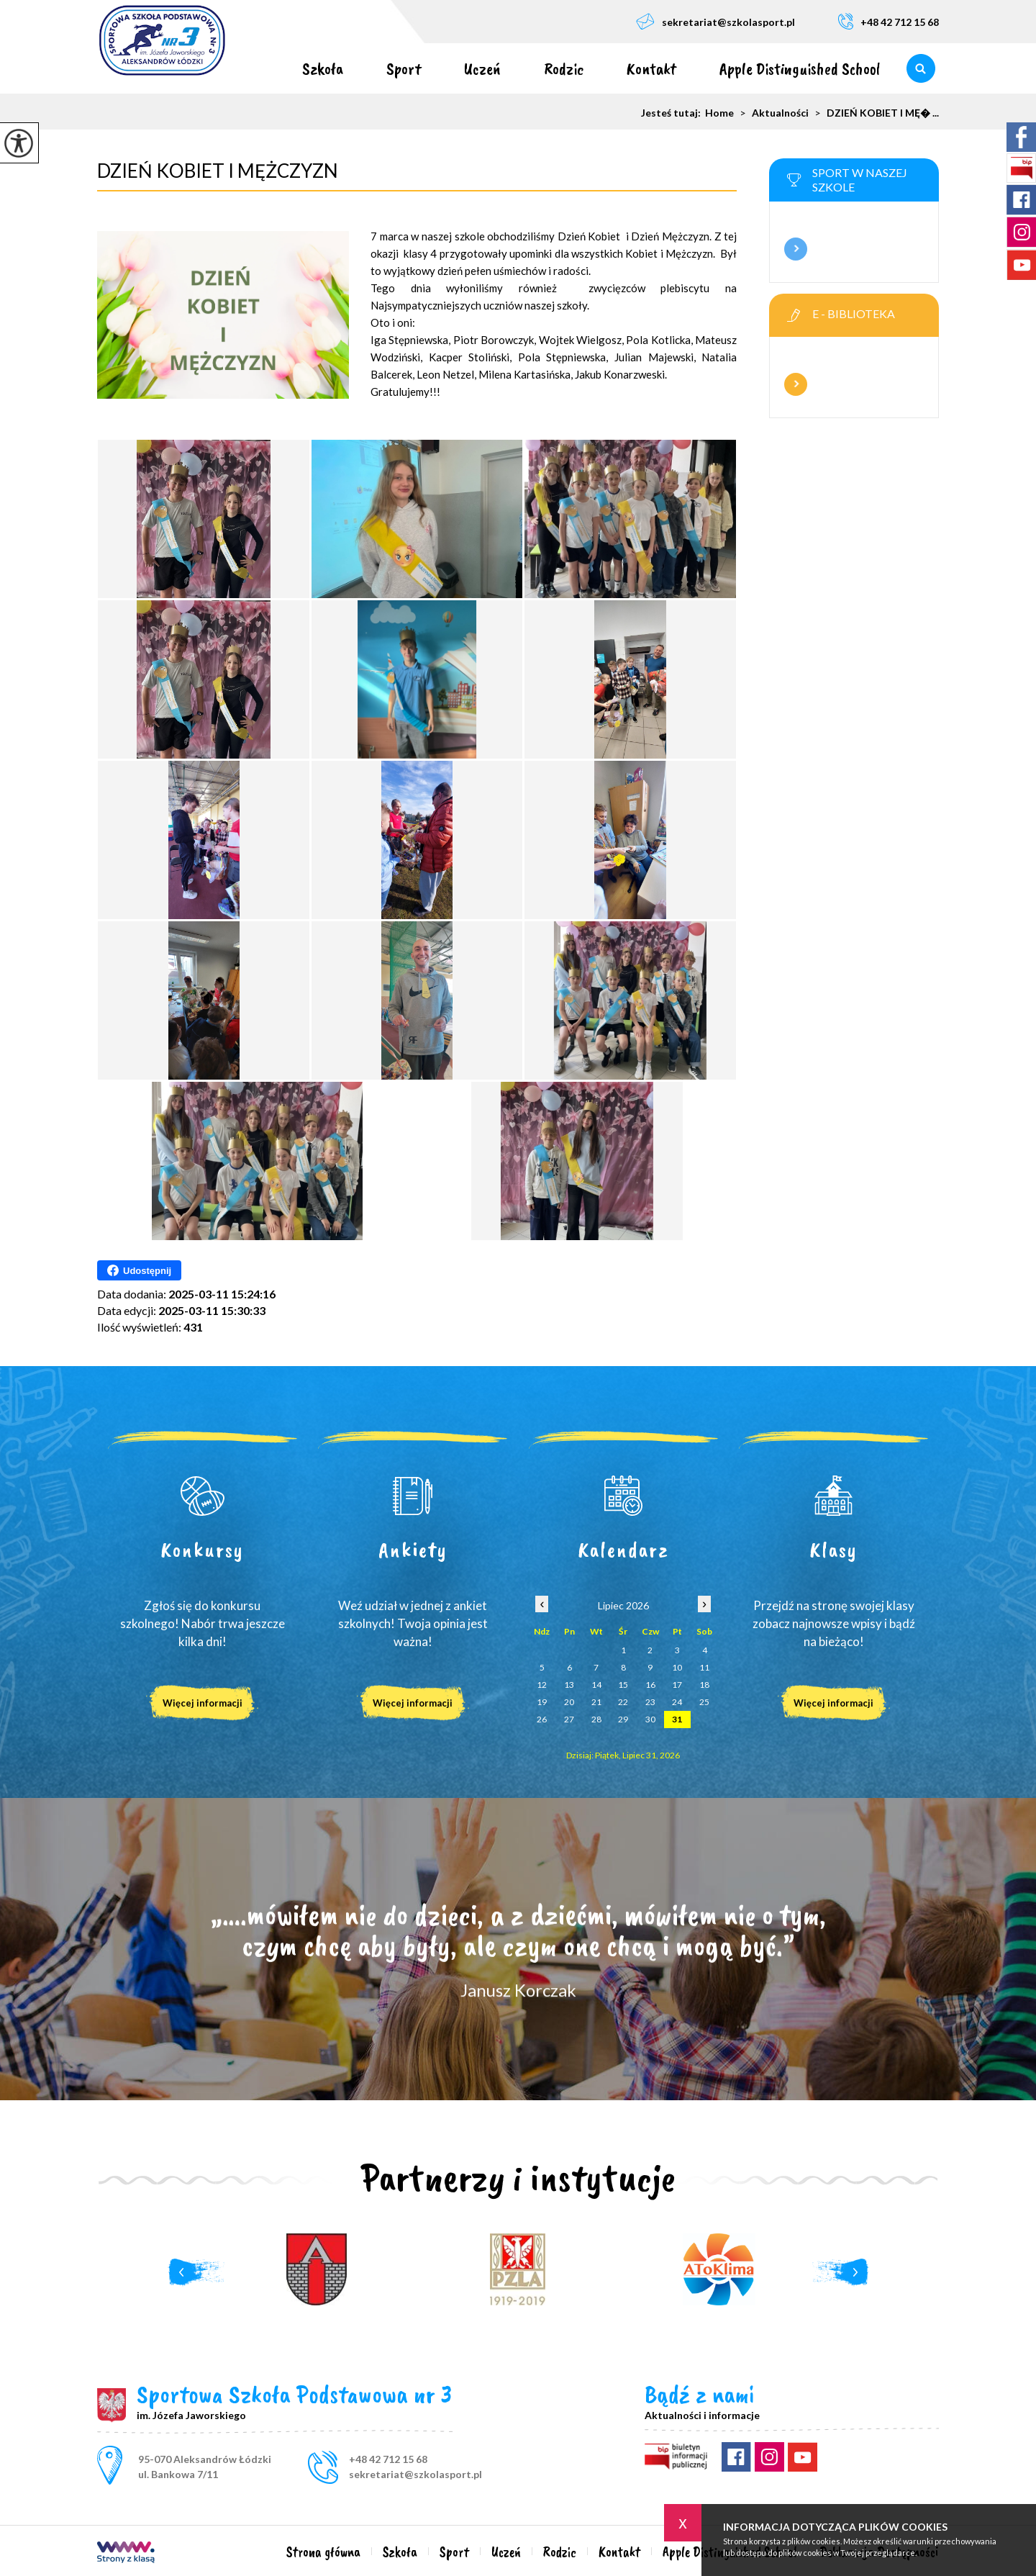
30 (650, 1719)
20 (569, 1701)
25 (704, 1701)
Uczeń (482, 68)
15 (623, 1684)
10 (677, 1667)
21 (596, 1701)
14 (596, 1684)
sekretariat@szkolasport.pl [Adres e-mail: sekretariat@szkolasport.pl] (415, 2474)
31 (677, 1719)
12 (542, 1684)
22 (623, 1701)
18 (704, 1684)
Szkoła (322, 68)
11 (704, 1667)
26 (542, 1719)
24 (677, 1701)
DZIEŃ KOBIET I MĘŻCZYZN (217, 170)
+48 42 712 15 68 (888, 21)
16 (650, 1684)
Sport (403, 68)
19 (542, 1701)
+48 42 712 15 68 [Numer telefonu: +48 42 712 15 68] (388, 2459)
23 (650, 1701)
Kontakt (651, 68)
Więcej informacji (795, 249)
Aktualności (771, 113)
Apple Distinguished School (800, 68)
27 (569, 1719)
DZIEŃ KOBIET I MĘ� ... (874, 113)
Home (719, 113)
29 (623, 1719)
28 (596, 1719)
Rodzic (563, 68)
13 (569, 1684)
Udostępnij (139, 1270)
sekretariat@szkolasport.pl (715, 21)
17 (677, 1684)
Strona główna (259, 68)
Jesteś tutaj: (673, 113)
